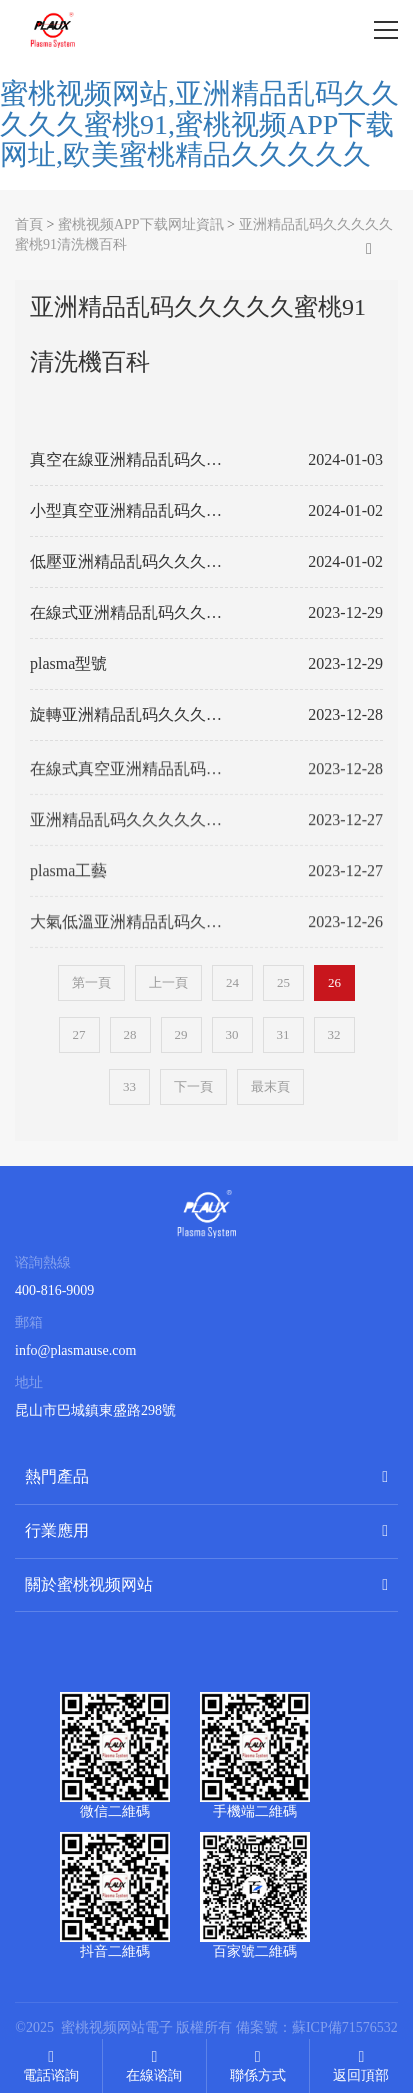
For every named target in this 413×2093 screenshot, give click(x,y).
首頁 (29, 224)
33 (129, 1086)
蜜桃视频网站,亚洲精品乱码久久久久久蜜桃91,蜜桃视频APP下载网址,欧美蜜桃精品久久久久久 (199, 124)
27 (79, 1034)
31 (283, 1034)
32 (334, 1034)
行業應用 (57, 1530)
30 (232, 1034)
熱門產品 (57, 1476)
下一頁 (193, 1086)
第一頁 (91, 982)
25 (283, 982)
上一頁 (168, 982)
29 (181, 1034)
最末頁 (270, 1086)
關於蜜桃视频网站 (89, 1584)
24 (232, 982)
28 (130, 1034)
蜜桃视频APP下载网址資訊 (141, 224)
